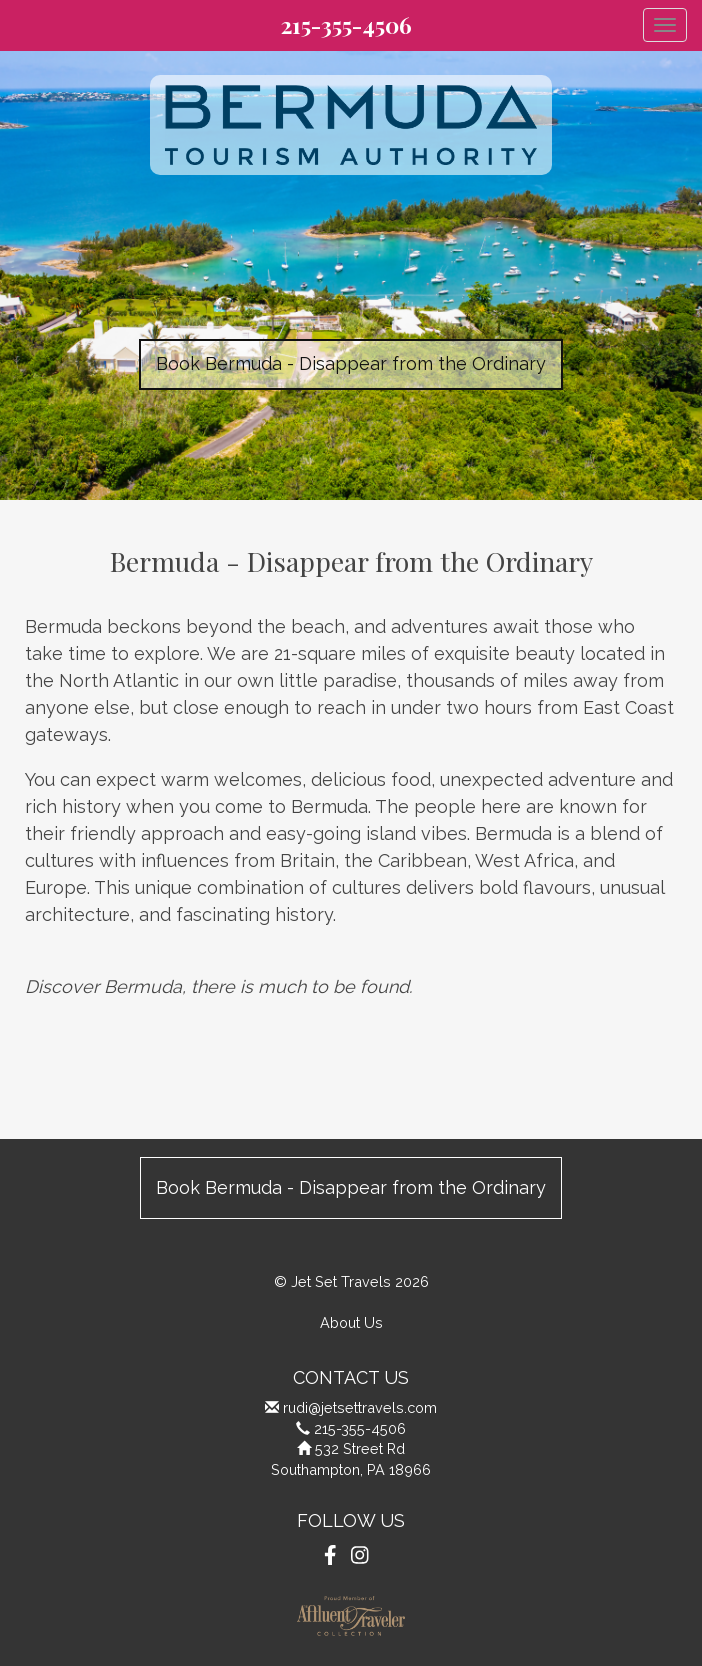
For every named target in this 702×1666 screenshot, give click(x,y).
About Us (351, 1322)
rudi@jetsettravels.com (360, 1407)
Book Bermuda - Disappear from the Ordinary (351, 363)
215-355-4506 (346, 25)
